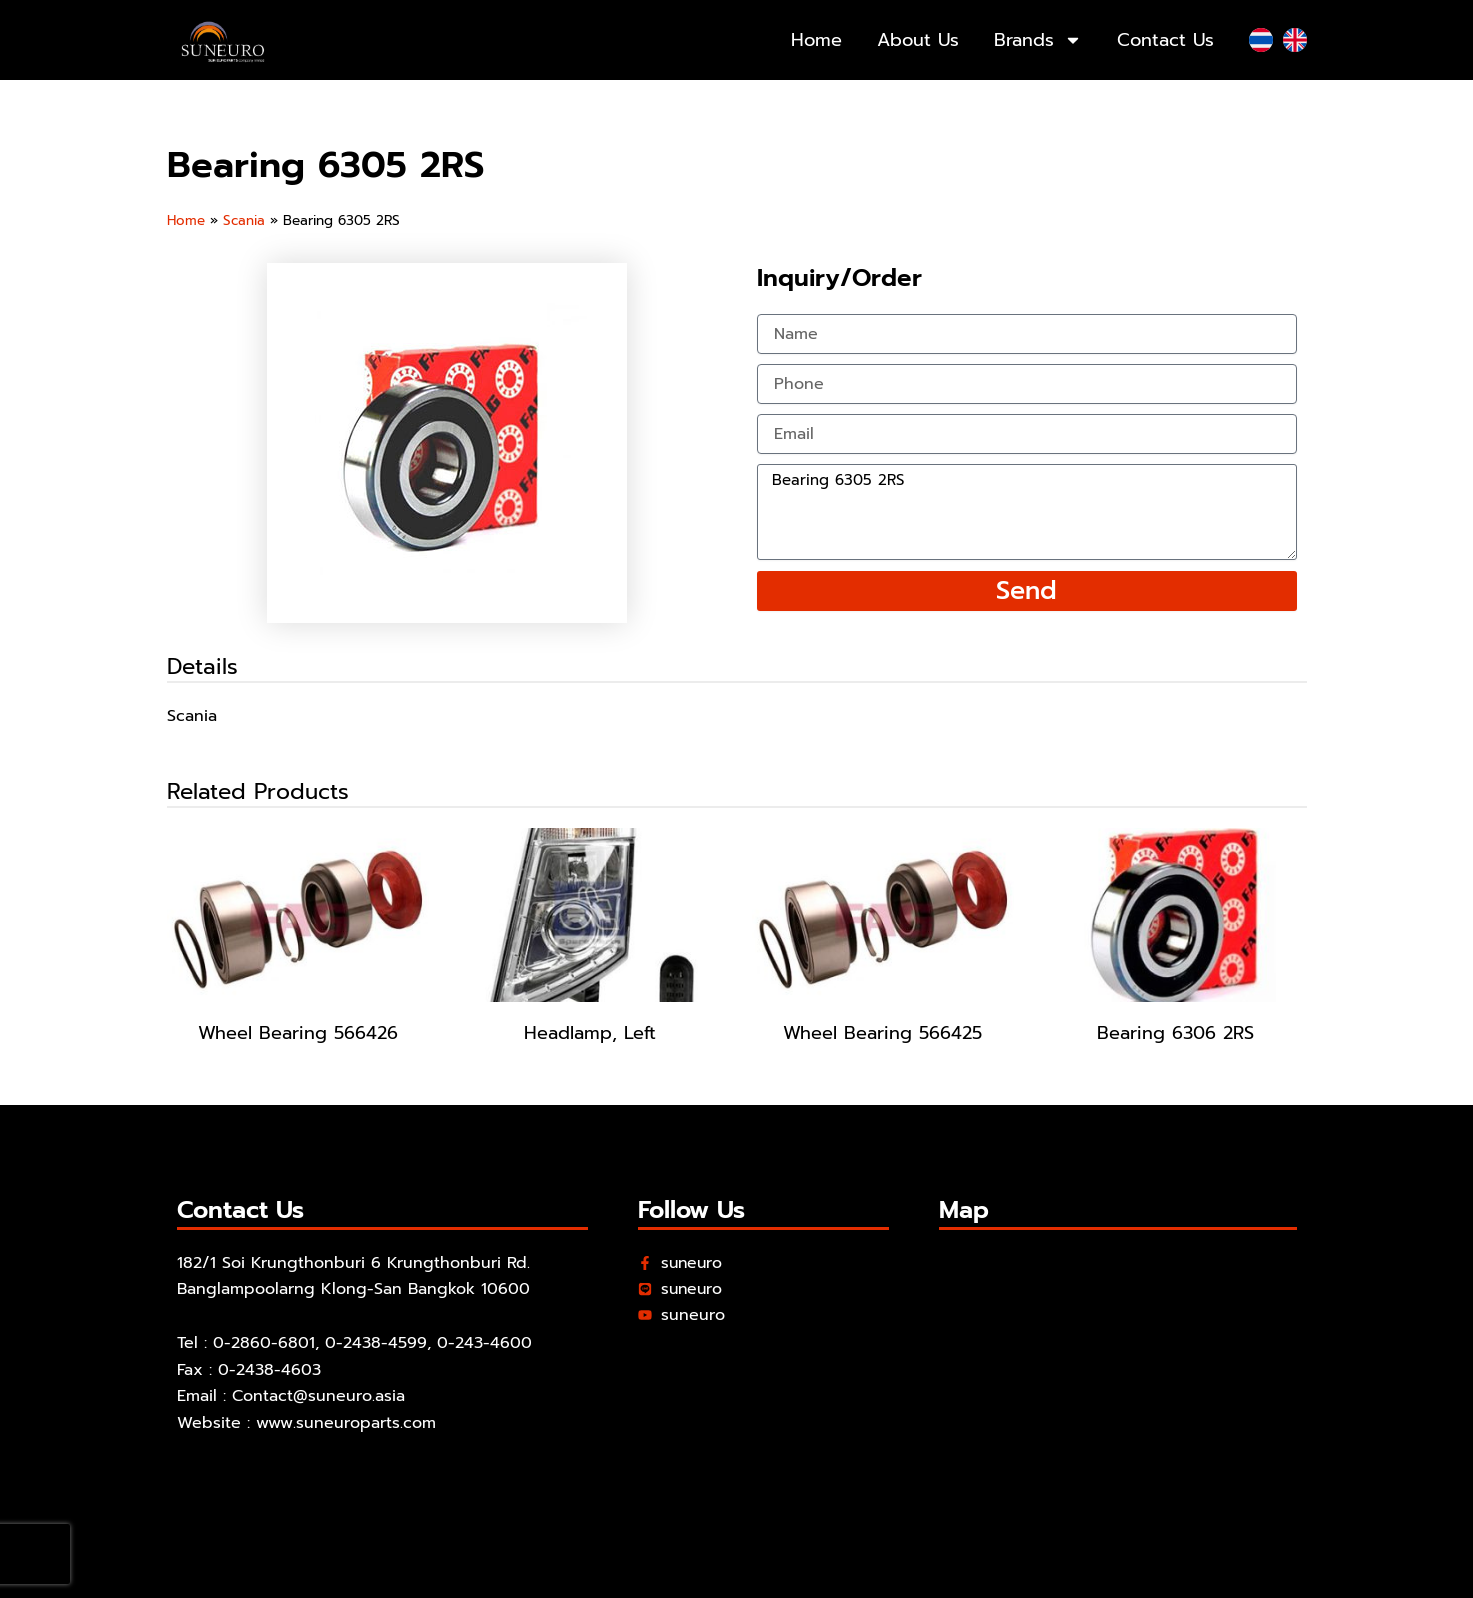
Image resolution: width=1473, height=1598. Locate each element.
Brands (1038, 40)
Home (816, 40)
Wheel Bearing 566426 (298, 1033)
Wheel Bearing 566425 (882, 1033)
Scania (245, 220)
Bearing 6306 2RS (1175, 1033)
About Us (918, 40)
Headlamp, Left (590, 1033)
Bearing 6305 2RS (1027, 512)
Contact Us (1165, 40)
